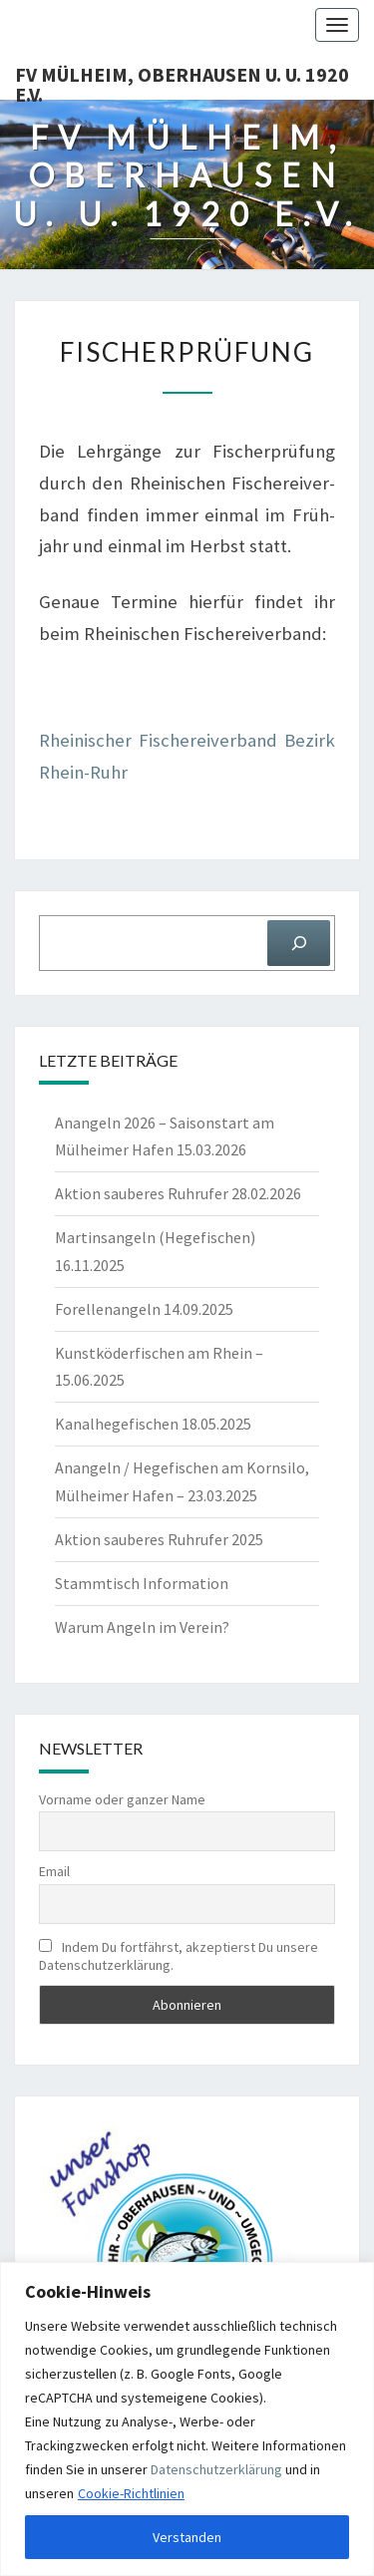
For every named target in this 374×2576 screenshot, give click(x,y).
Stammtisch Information (141, 1583)
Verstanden (187, 2537)
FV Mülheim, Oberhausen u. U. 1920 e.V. (182, 81)
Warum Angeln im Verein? (142, 1627)
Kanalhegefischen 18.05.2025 (153, 1424)
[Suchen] (298, 942)
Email (54, 1871)
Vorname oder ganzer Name (122, 1799)
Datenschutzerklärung (216, 2469)
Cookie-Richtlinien (131, 2493)
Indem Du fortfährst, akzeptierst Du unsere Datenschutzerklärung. (178, 1956)
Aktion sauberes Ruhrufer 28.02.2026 (178, 1193)
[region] (187, 2419)
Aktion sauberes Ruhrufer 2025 (159, 1539)
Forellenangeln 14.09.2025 (144, 1309)
